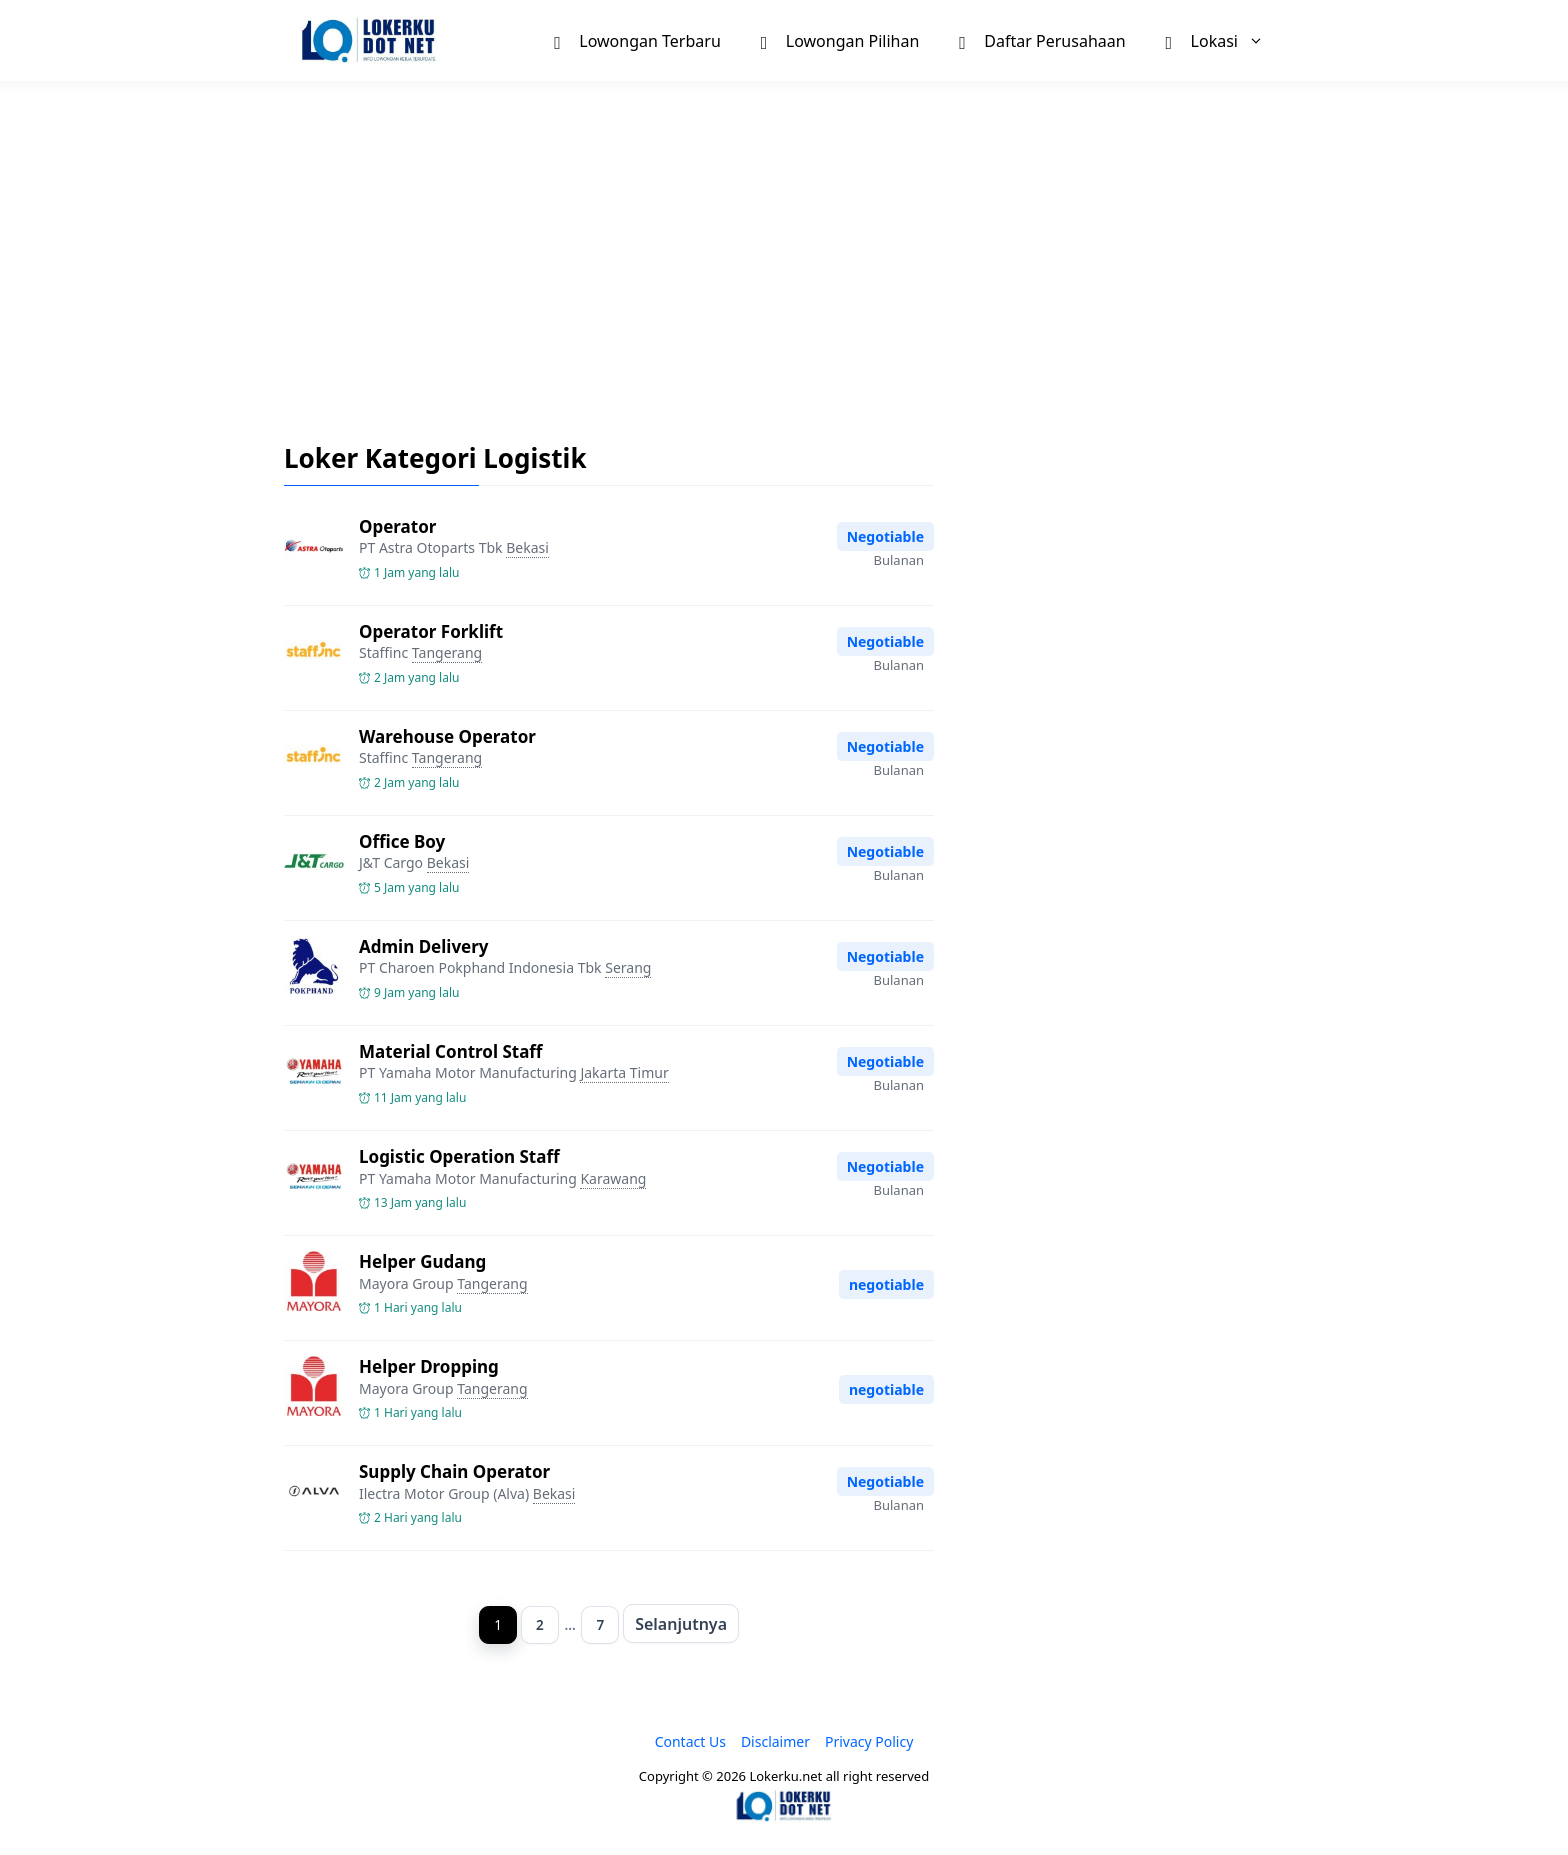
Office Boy (402, 841)
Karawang (613, 1178)
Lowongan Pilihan (840, 40)
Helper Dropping (429, 1366)
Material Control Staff (450, 1051)
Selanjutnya (684, 1624)
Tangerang (447, 652)
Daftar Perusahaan (1042, 40)
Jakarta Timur (624, 1072)
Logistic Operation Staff (459, 1156)
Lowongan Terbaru (637, 40)
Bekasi (527, 547)
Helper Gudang (422, 1261)
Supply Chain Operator (454, 1471)
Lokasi (1225, 40)
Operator (397, 526)
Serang (628, 967)
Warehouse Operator (447, 736)
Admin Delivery (424, 946)
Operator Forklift (431, 631)
